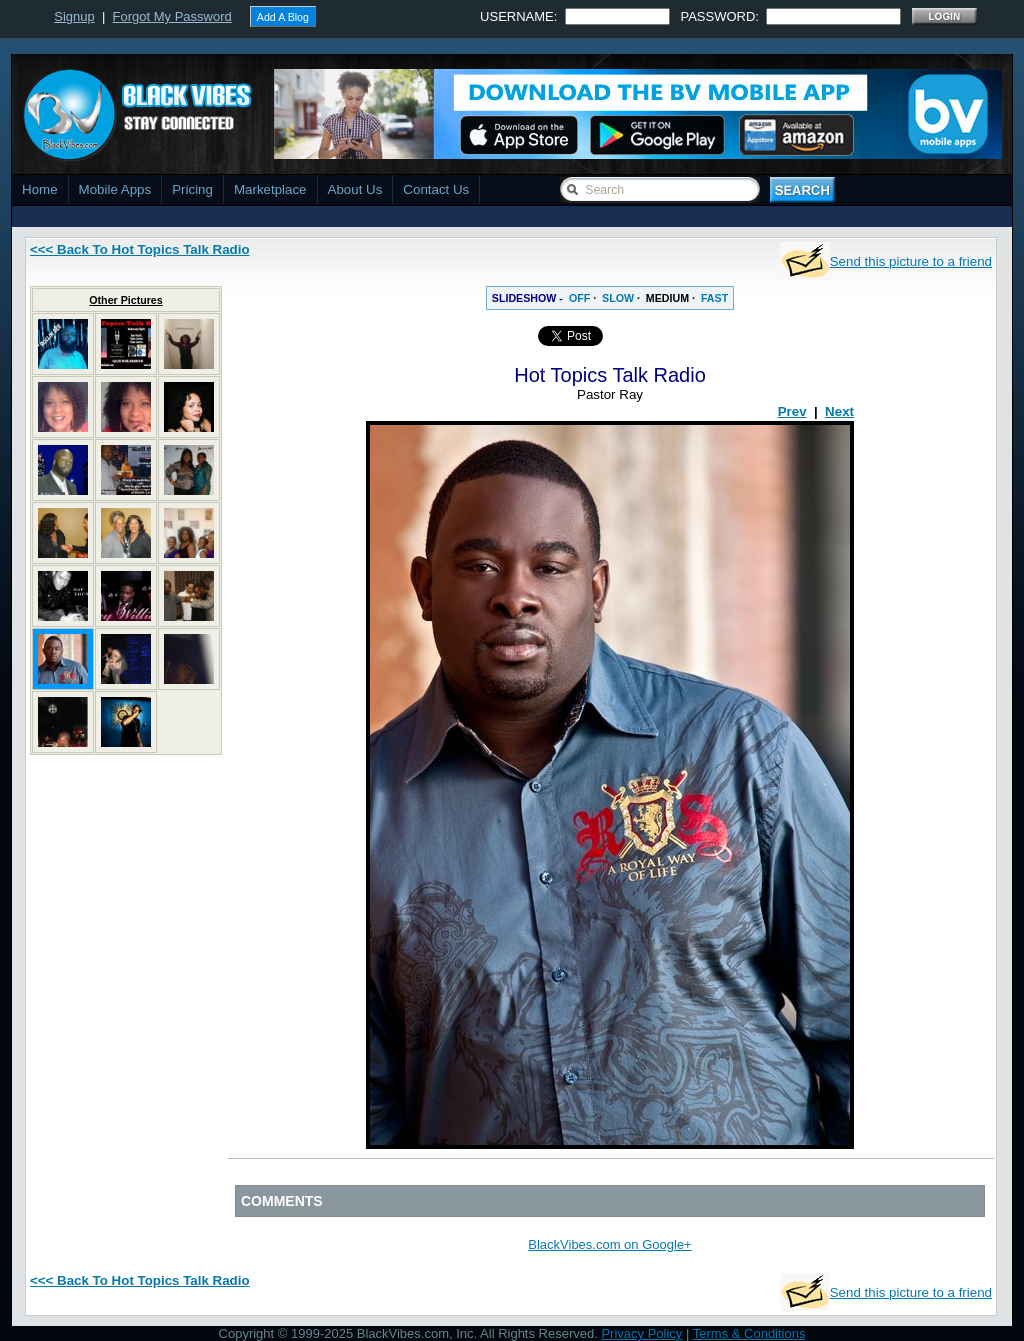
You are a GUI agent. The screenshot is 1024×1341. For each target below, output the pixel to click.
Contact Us (436, 189)
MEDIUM (667, 298)
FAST (714, 298)
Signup (74, 16)
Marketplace (270, 189)
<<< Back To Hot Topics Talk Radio (140, 249)
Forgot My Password (172, 16)
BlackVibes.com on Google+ (609, 1244)
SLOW (618, 298)
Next (839, 411)
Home (40, 189)
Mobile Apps (115, 189)
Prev (792, 411)
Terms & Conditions (749, 1333)
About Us (355, 189)
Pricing (192, 189)
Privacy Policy (641, 1333)
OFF (579, 298)
